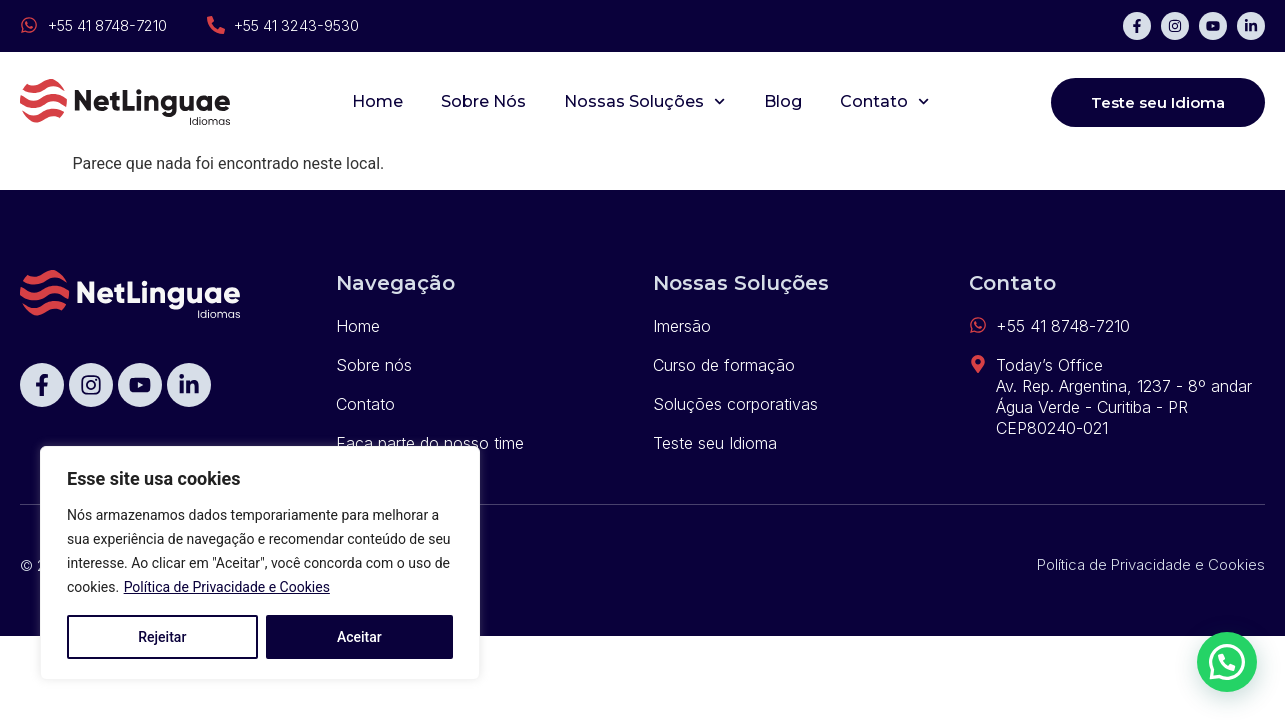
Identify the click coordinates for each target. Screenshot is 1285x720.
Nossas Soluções (644, 101)
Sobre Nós (483, 101)
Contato (884, 101)
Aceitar (359, 637)
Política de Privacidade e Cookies (227, 587)
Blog (783, 101)
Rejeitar (162, 637)
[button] (1227, 662)
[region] (260, 563)
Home (377, 101)
